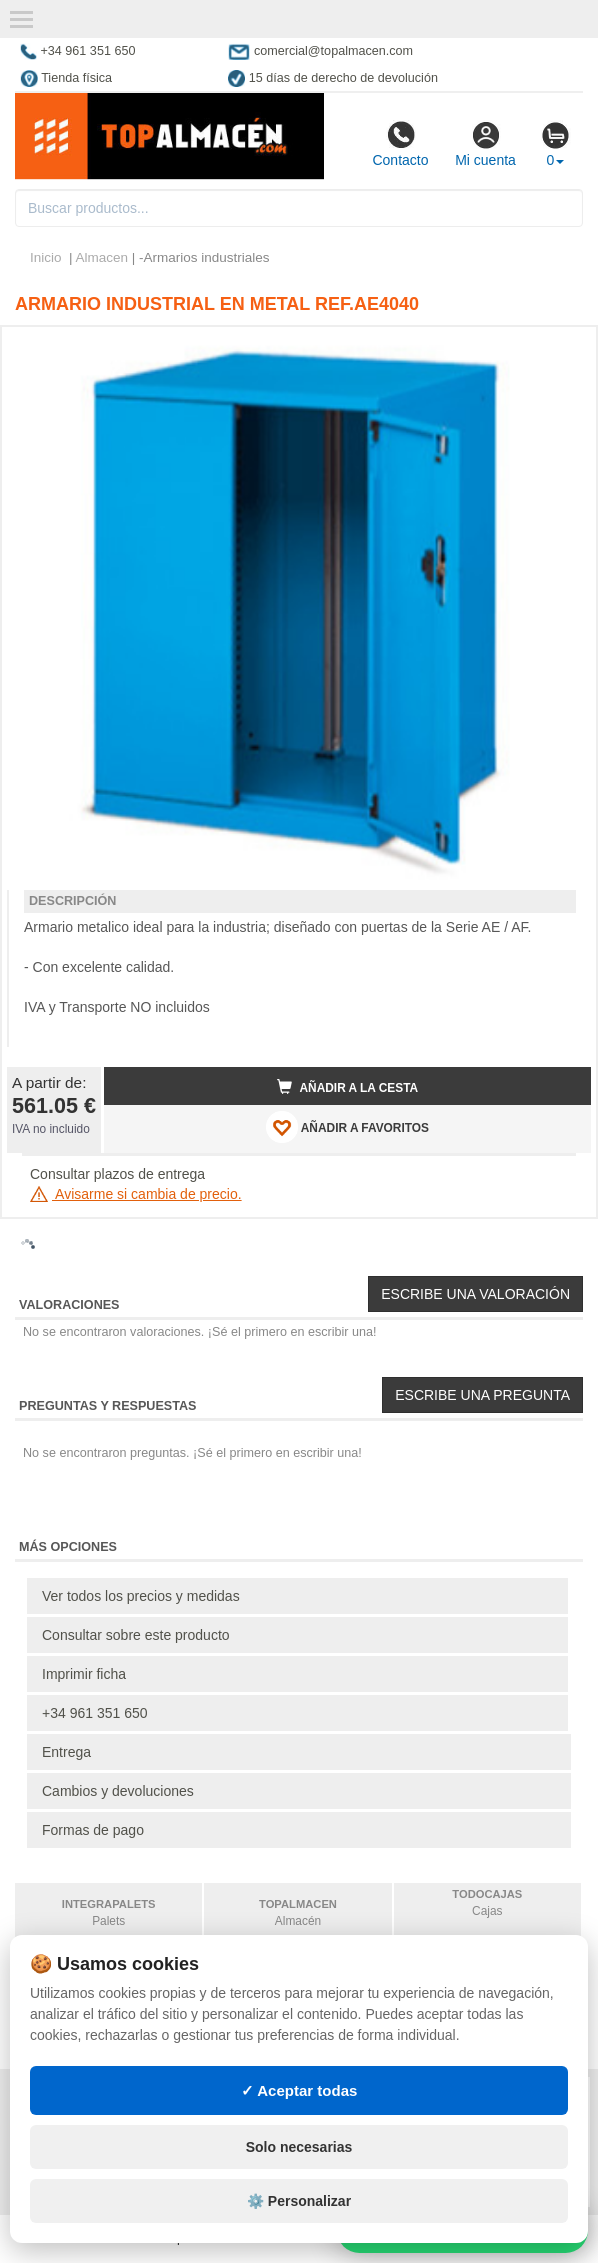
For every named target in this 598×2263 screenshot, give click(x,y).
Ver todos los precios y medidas (141, 1596)
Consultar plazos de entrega (117, 1174)
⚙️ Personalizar (299, 2201)
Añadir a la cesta (348, 1087)
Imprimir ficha (84, 1674)
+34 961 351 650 (95, 1713)
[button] (558, 350)
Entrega (66, 1752)
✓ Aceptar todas (299, 2090)
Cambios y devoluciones (118, 1791)
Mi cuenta (485, 144)
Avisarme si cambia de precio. (136, 1194)
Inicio (46, 257)
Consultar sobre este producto (136, 1635)
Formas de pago (93, 1830)
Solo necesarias (299, 2147)
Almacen (102, 257)
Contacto (400, 144)
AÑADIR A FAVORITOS (347, 1127)
